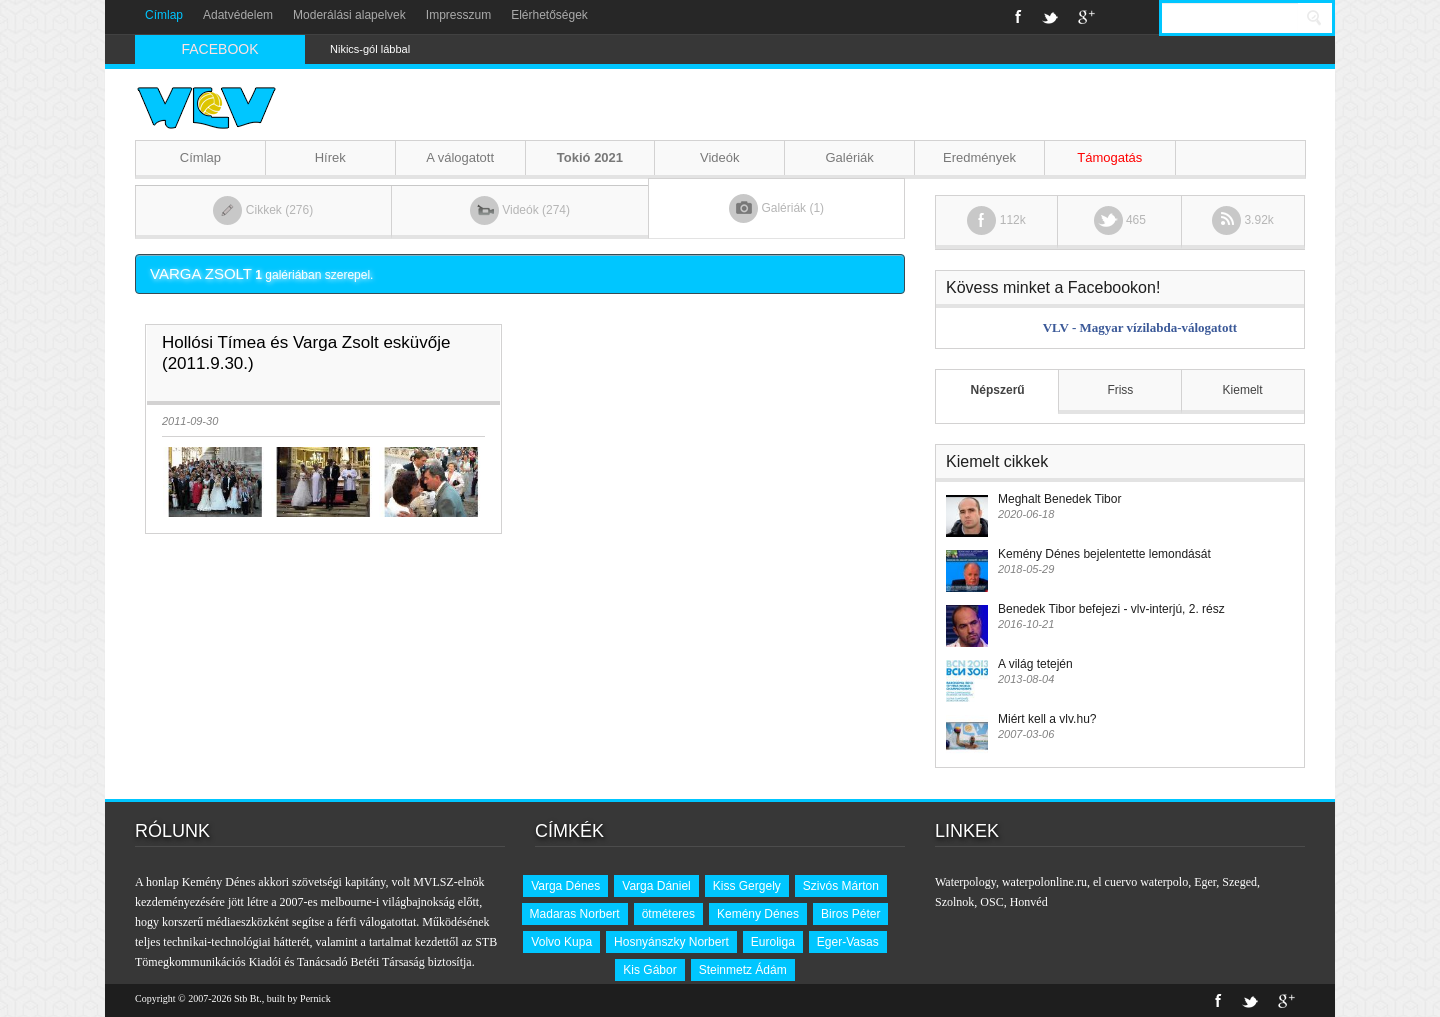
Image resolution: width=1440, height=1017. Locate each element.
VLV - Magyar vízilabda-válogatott (1140, 327)
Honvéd (1029, 902)
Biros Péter (850, 914)
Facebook (1018, 17)
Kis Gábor (649, 970)
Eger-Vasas (848, 942)
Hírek (330, 157)
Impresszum (458, 15)
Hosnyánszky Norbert (671, 942)
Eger (1205, 882)
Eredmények (979, 157)
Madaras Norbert (575, 914)
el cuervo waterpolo (1140, 882)
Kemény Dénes (758, 914)
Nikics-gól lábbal (370, 49)
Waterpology (965, 882)
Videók (720, 157)
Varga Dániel (656, 886)
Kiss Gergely (747, 886)
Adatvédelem (238, 15)
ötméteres (668, 914)
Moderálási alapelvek (349, 15)
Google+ (1086, 17)
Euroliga (773, 942)
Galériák (849, 157)
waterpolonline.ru (1044, 882)
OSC (991, 902)
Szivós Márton (841, 886)
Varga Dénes (565, 886)
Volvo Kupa (561, 942)
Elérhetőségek (549, 15)
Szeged (1239, 882)
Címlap (164, 15)
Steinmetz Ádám (743, 970)
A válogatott (460, 157)
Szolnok (954, 902)
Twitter (1050, 17)
